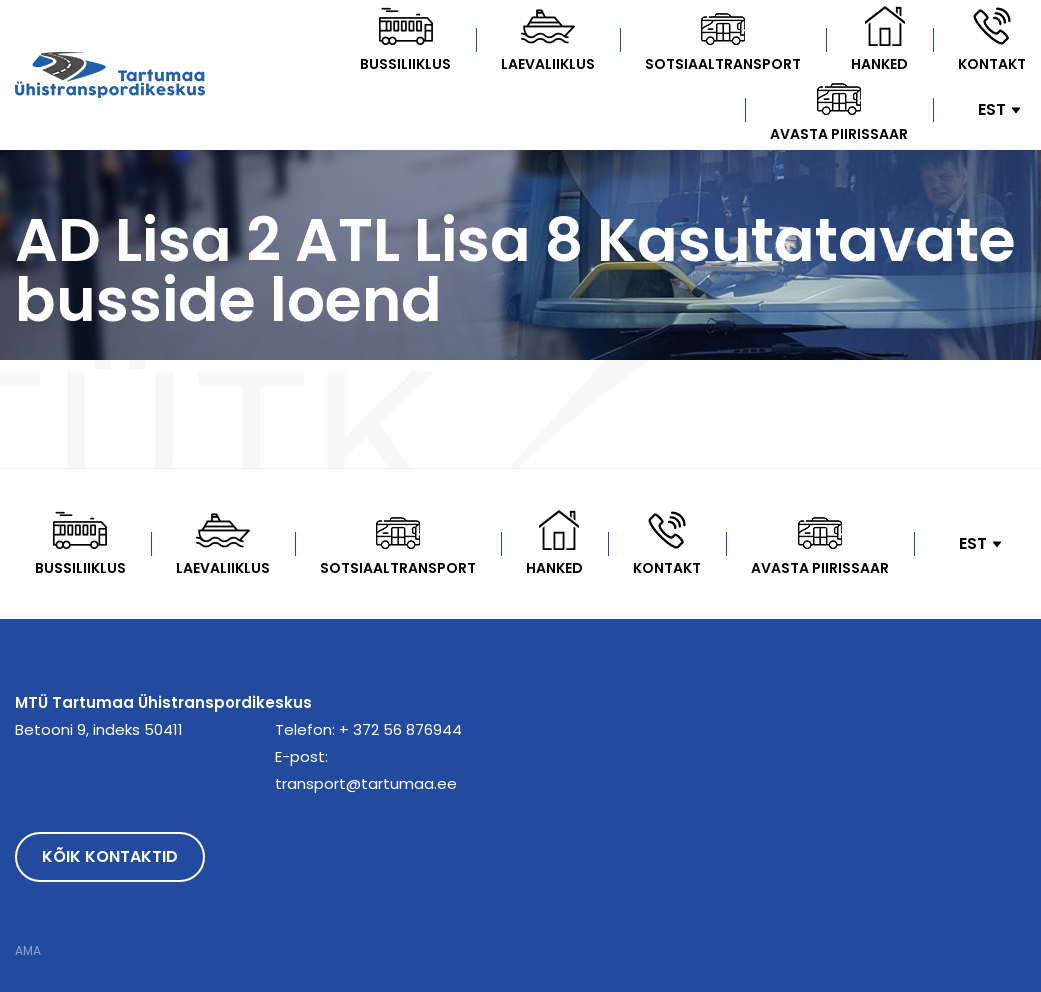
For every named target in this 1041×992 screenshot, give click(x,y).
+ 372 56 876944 (400, 729)
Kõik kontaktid (110, 856)
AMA (28, 951)
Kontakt (992, 64)
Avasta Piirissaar (839, 134)
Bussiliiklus (405, 64)
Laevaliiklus (548, 64)
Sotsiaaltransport (723, 64)
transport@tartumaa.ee (366, 783)
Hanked (879, 64)
